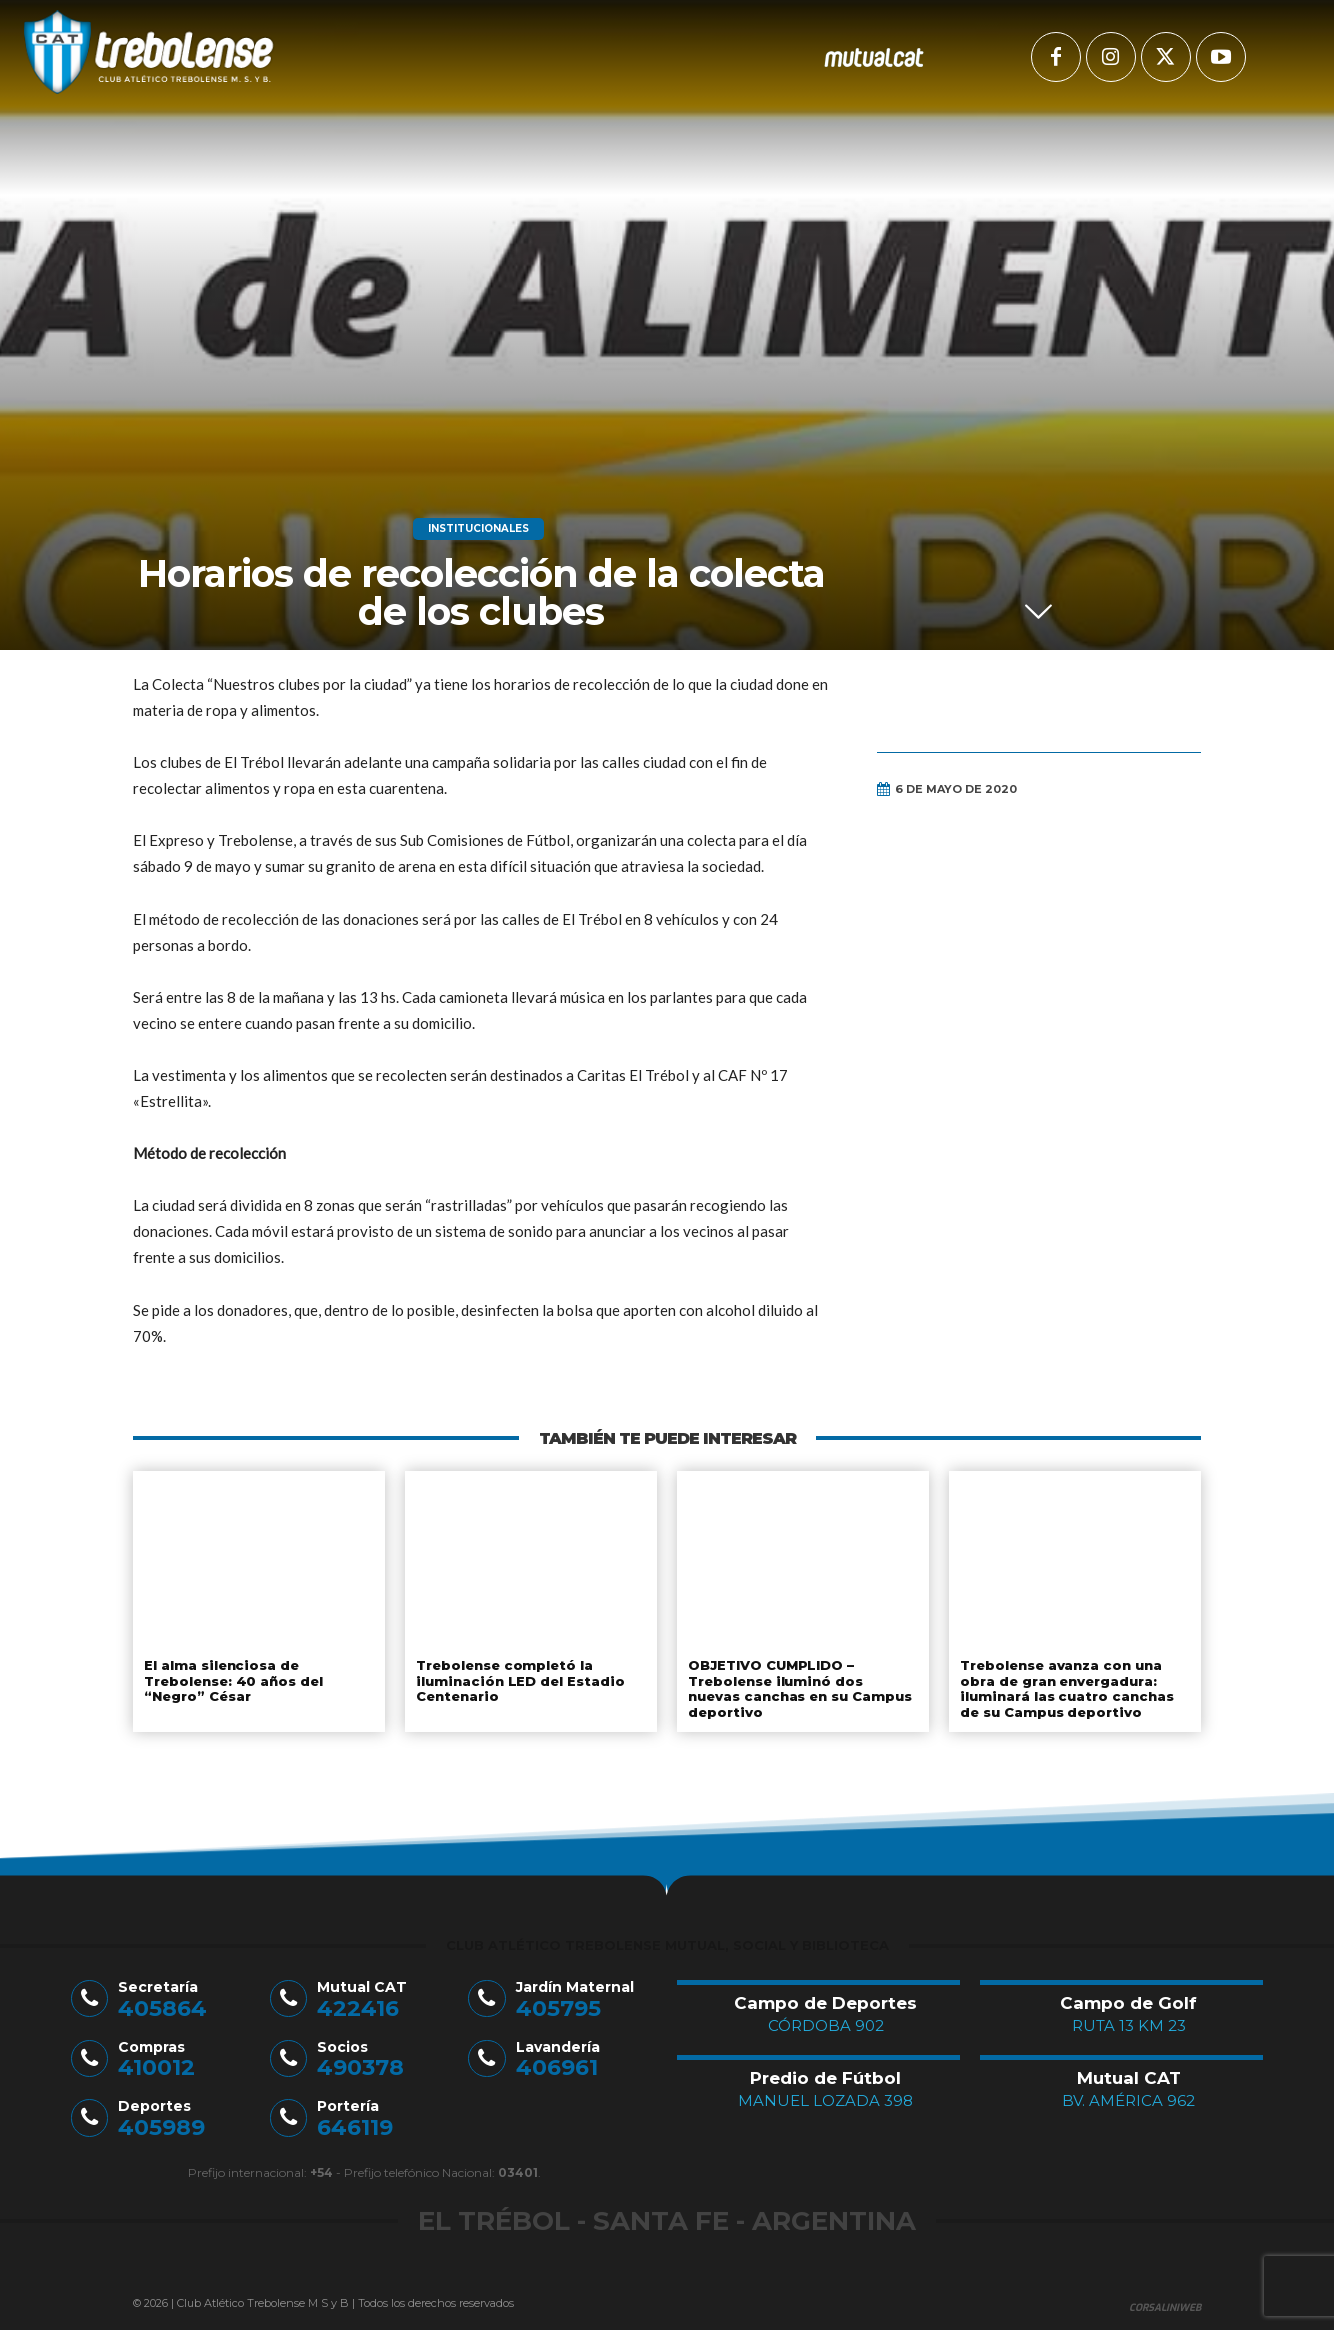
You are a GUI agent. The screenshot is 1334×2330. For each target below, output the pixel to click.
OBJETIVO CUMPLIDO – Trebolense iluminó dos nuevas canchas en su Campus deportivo (803, 1688)
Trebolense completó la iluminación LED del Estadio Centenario (518, 1680)
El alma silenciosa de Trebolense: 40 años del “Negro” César (233, 1680)
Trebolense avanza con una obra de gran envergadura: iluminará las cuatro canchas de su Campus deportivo (1064, 1688)
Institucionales (478, 529)
